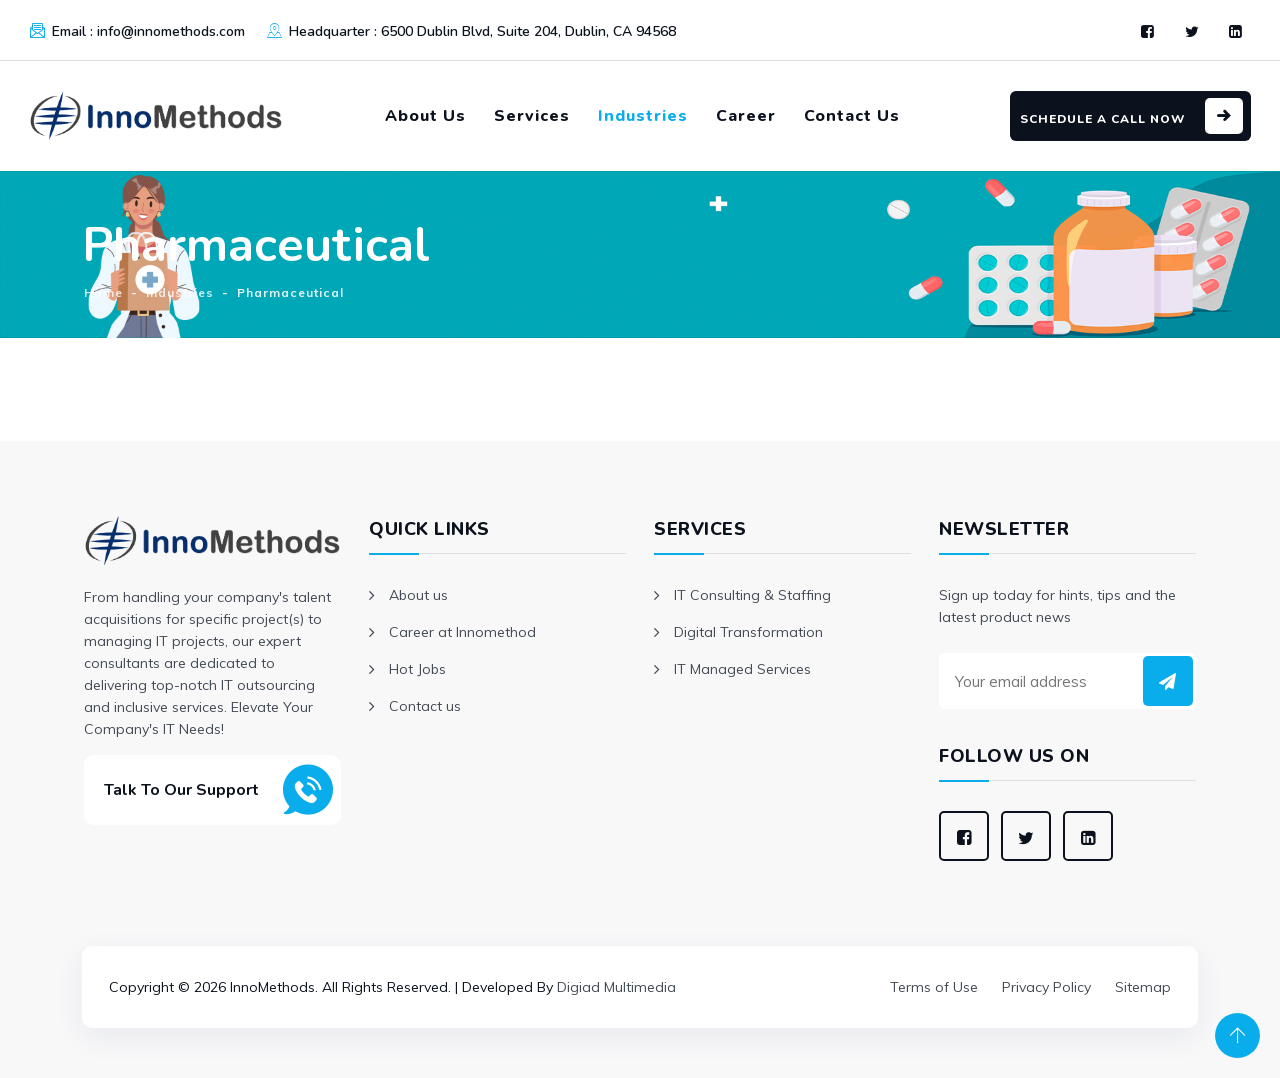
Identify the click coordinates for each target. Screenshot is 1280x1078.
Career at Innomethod (462, 632)
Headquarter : (482, 31)
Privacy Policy (1046, 987)
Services (532, 116)
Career (746, 116)
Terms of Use (934, 987)
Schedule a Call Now (1102, 119)
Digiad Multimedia (616, 987)
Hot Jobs (417, 669)
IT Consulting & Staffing (752, 595)
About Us (425, 116)
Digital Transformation (748, 632)
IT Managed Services (742, 669)
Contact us (425, 706)
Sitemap (1143, 987)
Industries (643, 116)
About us (418, 595)
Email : (148, 31)
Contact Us (852, 116)
